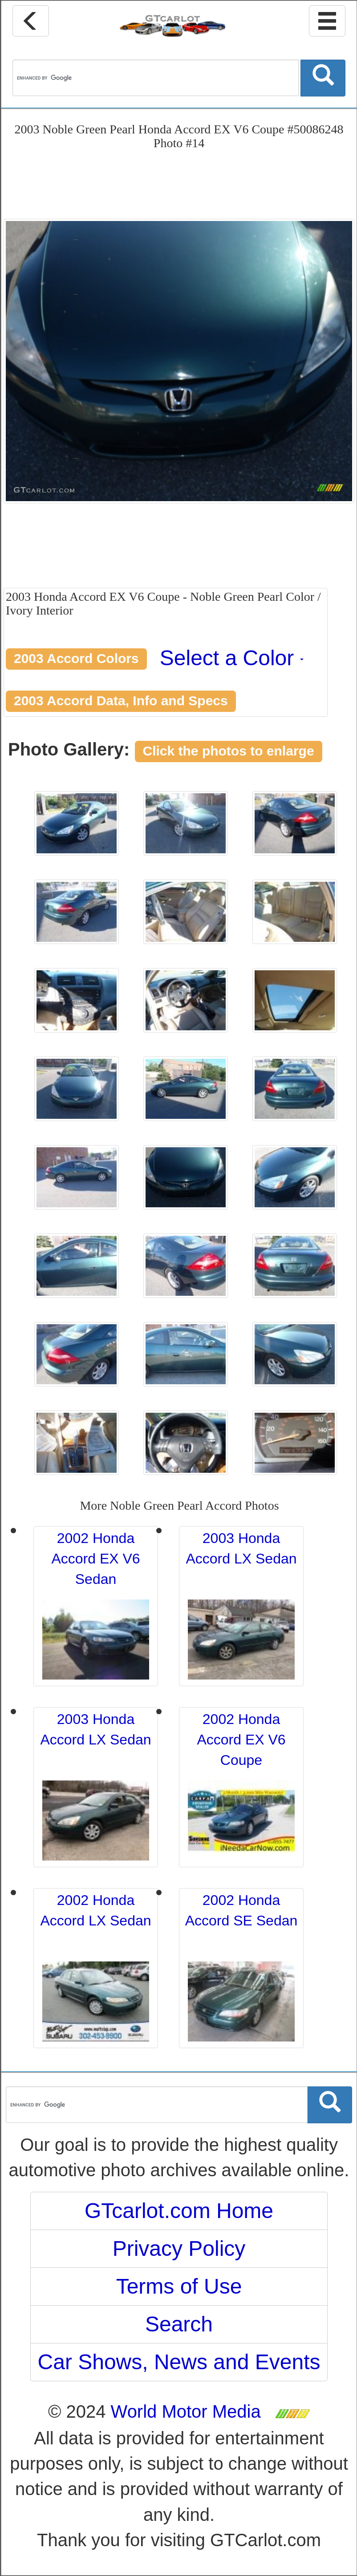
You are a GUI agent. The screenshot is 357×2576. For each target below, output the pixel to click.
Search (179, 2324)
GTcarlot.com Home (179, 2210)
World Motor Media (186, 2411)
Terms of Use (179, 2286)
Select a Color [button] (232, 658)
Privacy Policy (179, 2248)
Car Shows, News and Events (179, 2362)
